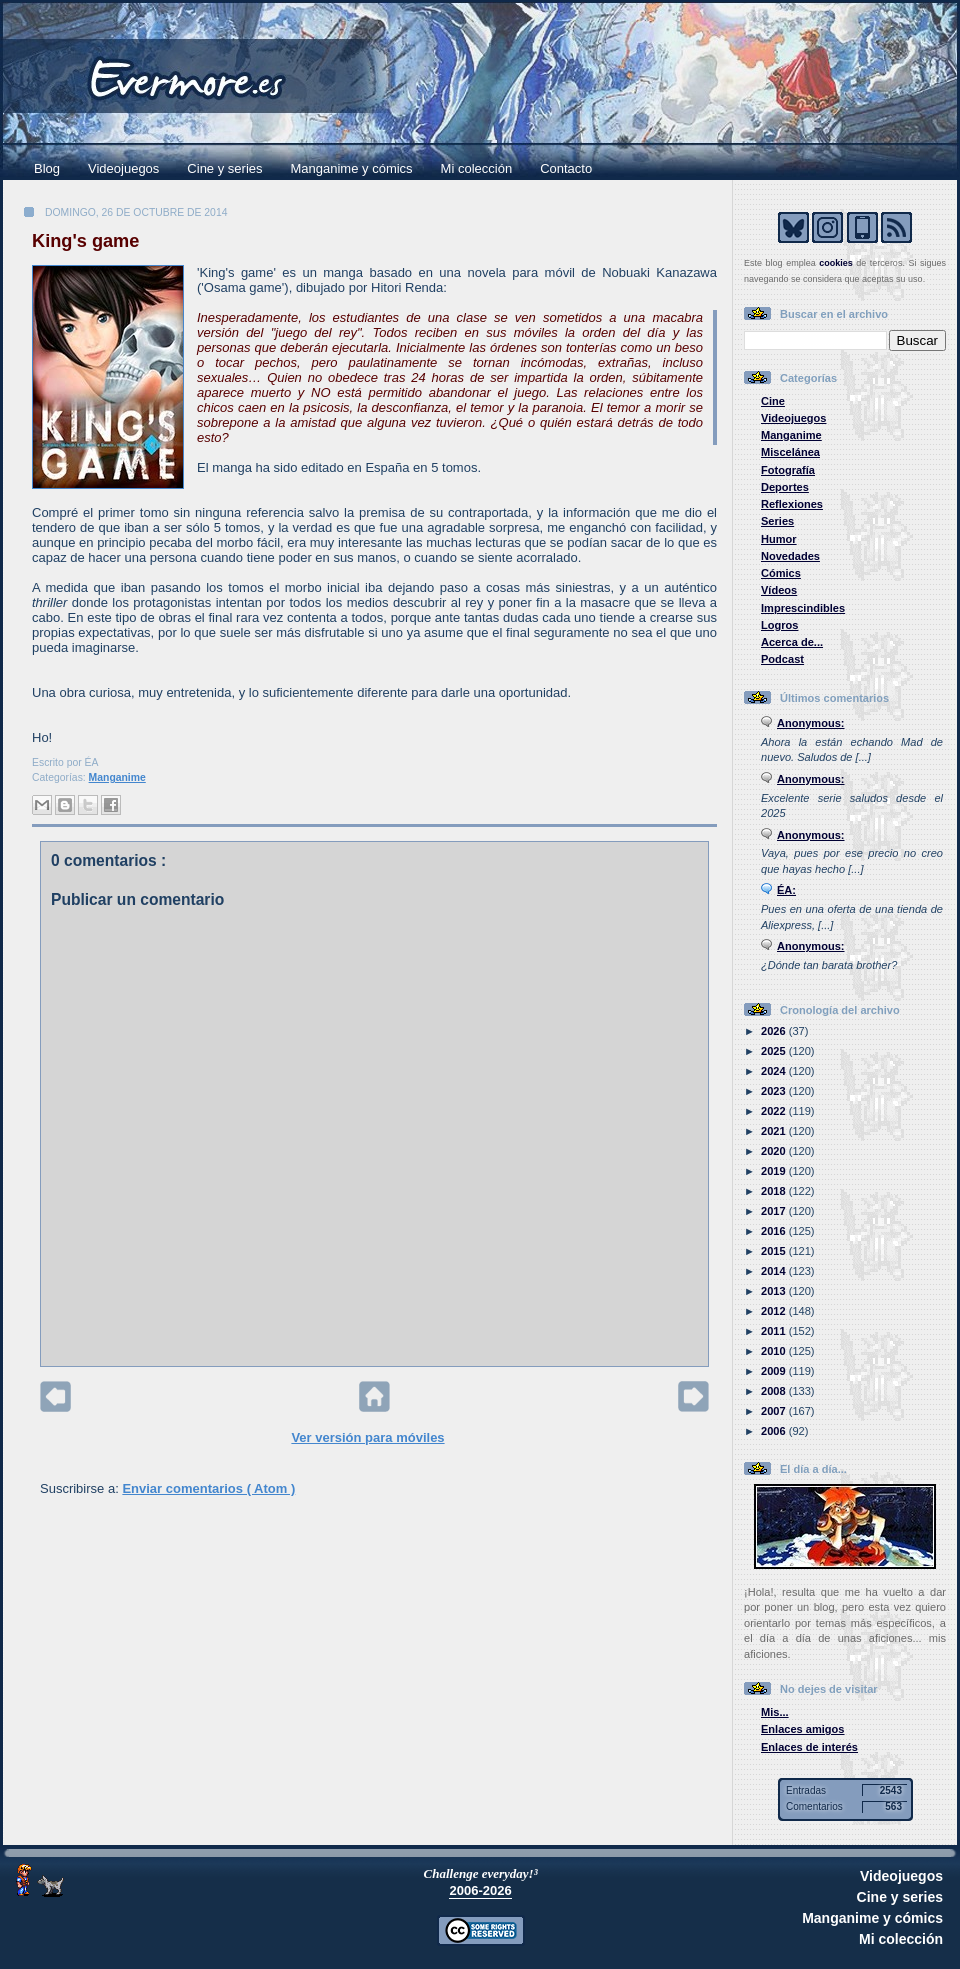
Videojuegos (123, 168)
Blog (47, 168)
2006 (775, 1431)
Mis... (775, 1712)
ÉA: (786, 890)
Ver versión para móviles (367, 1437)
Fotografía (788, 470)
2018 (775, 1191)
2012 (775, 1311)
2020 (775, 1151)
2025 (775, 1051)
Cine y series (224, 168)
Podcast (782, 659)
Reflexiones (792, 504)
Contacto (566, 168)
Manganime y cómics (352, 168)
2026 (775, 1031)
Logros (779, 625)
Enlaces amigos (803, 1729)
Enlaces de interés (809, 1747)
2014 (775, 1271)
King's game (85, 241)
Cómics (781, 573)
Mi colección (477, 168)
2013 (775, 1291)
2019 (775, 1171)
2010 (775, 1351)
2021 (775, 1131)
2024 (775, 1071)
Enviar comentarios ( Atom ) (208, 1488)
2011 (775, 1331)
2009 (775, 1371)
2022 (775, 1111)
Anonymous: (811, 723)
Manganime (117, 777)
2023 (775, 1091)
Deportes (785, 487)
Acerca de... (792, 642)
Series (777, 521)
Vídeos (779, 590)
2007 (775, 1411)
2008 (775, 1391)
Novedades (790, 556)
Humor (779, 539)
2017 (775, 1211)
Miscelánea (790, 452)
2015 (775, 1251)
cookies (836, 263)
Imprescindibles (803, 608)
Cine (773, 401)
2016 (775, 1231)
